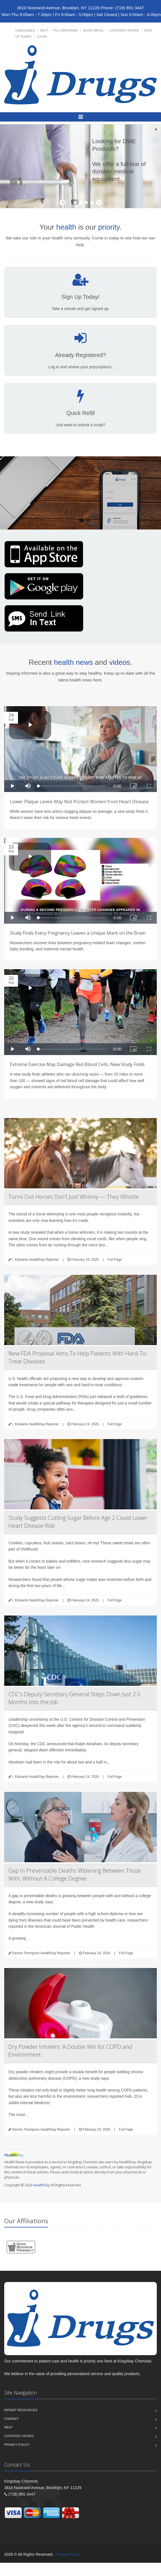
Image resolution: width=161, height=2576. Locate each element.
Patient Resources (20, 2410)
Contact (11, 2418)
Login (42, 36)
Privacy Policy (17, 2444)
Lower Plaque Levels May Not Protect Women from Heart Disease (79, 801)
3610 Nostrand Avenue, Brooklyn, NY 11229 (58, 7)
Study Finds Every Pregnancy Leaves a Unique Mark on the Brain (78, 933)
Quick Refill (93, 30)
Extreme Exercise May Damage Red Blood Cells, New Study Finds (77, 1064)
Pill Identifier (65, 30)
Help (44, 30)
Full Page (115, 1260)
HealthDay (41, 2185)
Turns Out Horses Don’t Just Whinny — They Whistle (73, 1197)
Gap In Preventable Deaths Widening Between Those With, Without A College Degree (74, 1874)
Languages (25, 30)
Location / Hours (124, 30)
